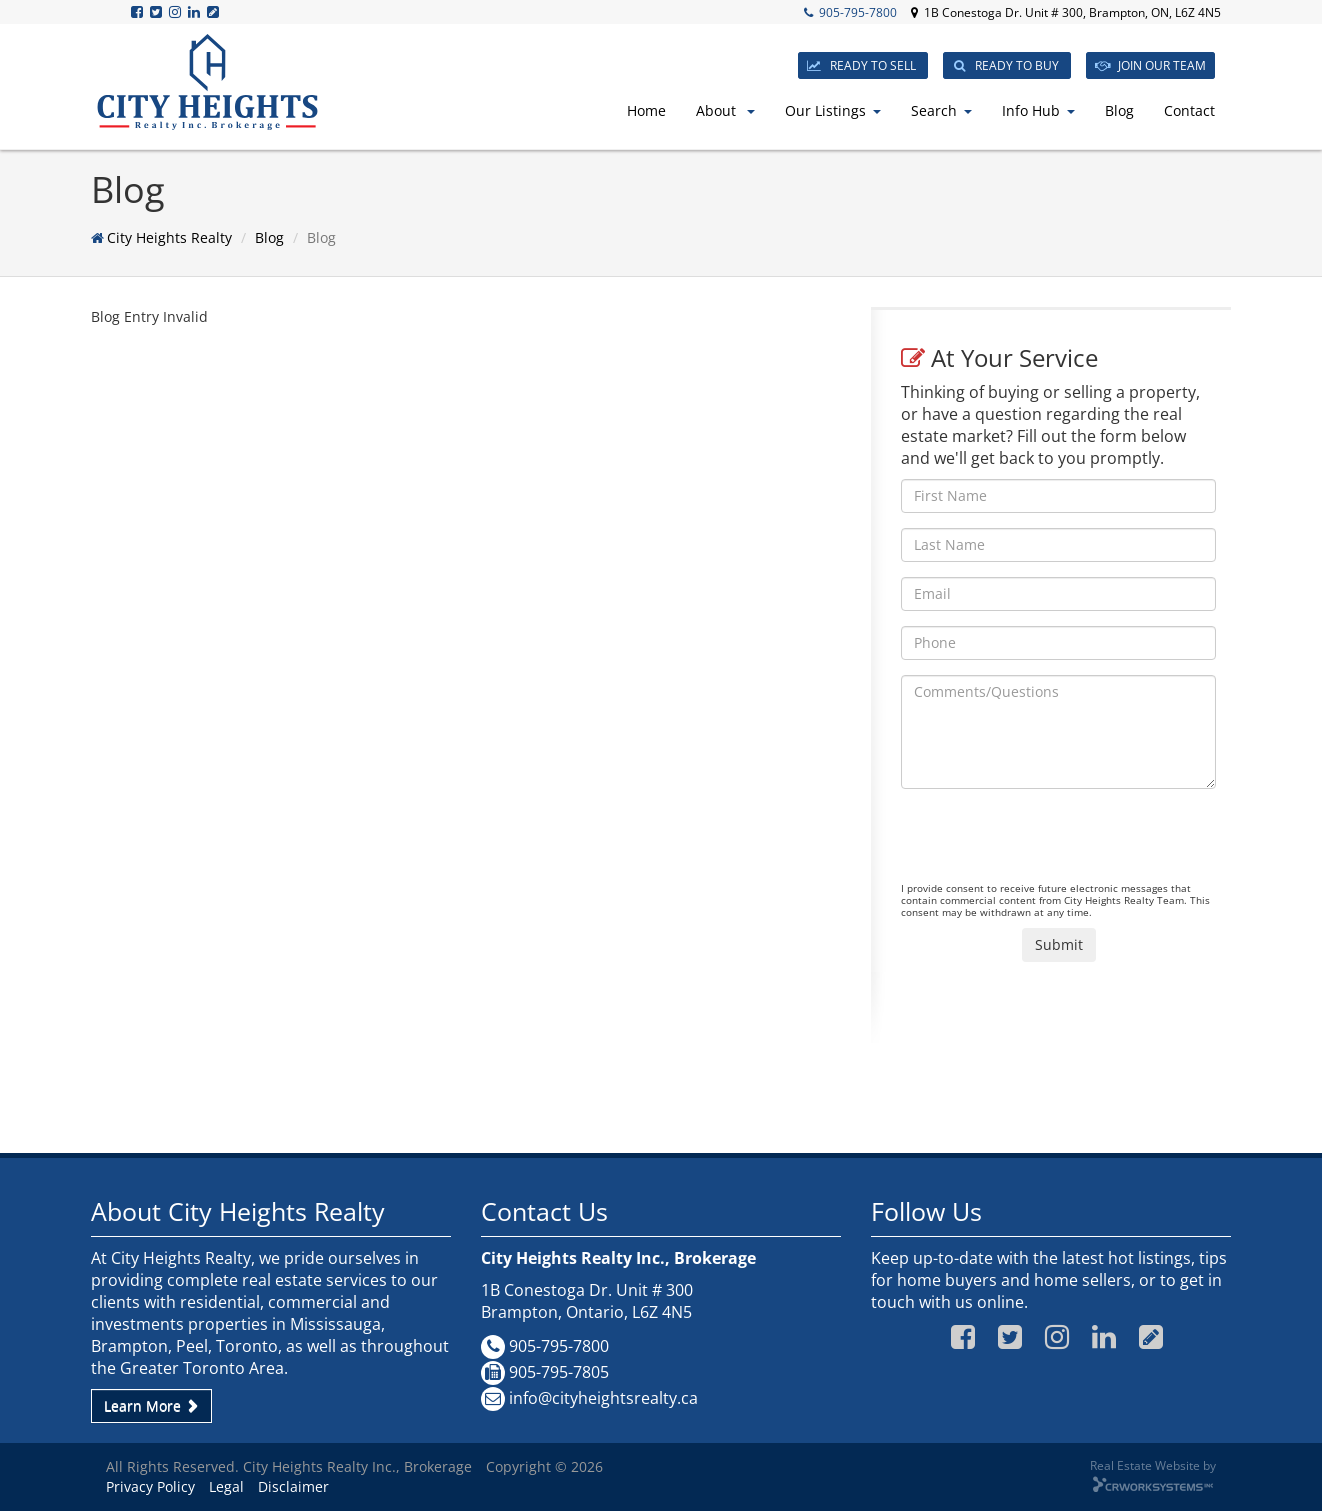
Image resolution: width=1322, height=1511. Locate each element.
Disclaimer (293, 1486)
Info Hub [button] (1038, 110)
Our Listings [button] (833, 110)
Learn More (151, 1405)
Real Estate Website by (1153, 1465)
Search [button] (941, 110)
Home (646, 110)
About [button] (725, 110)
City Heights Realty (169, 237)
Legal (226, 1486)
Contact (1189, 110)
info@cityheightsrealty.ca (603, 1398)
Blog (1119, 110)
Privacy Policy (150, 1486)
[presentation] (1053, 843)
